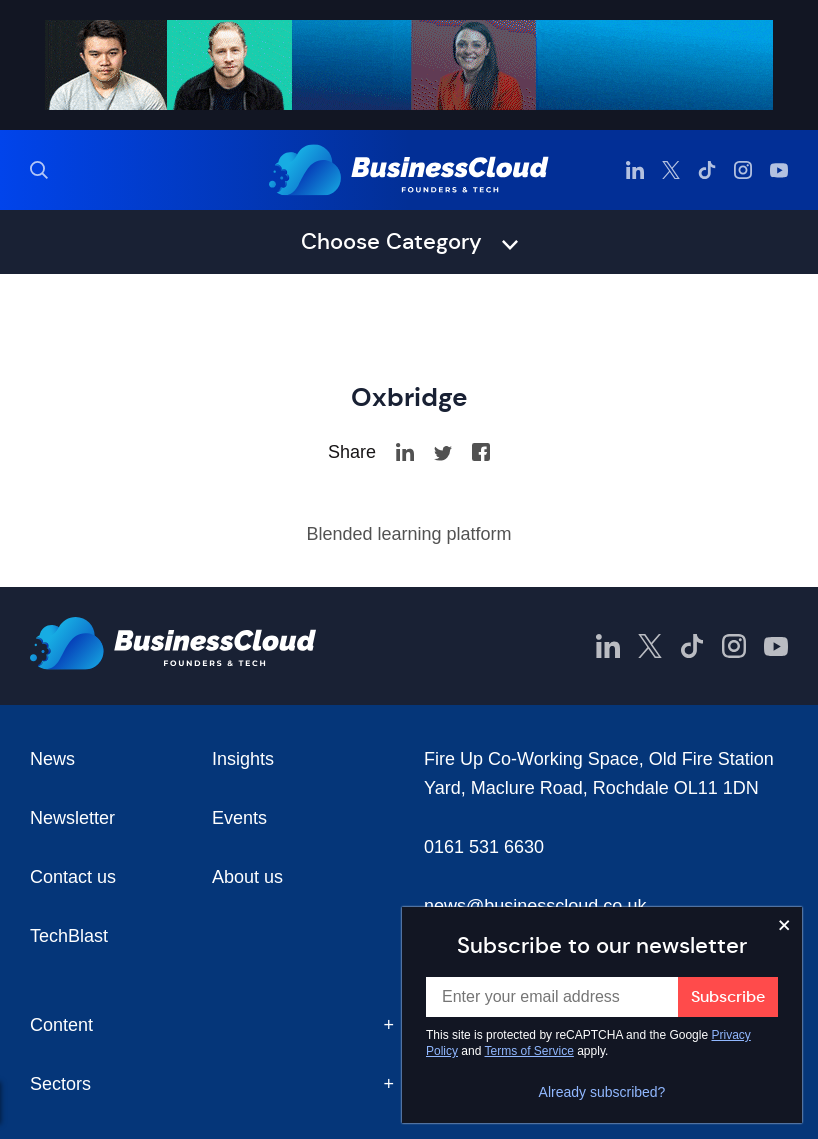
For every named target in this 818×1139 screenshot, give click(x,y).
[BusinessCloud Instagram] (743, 170)
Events (239, 818)
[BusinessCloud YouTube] (779, 170)
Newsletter (72, 818)
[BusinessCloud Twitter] (671, 170)
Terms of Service (529, 1051)
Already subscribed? (602, 1092)
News (52, 759)
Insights (243, 759)
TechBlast (69, 936)
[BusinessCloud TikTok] (707, 170)
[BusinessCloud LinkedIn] (635, 170)
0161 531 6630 (484, 847)
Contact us (73, 877)
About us (247, 877)
